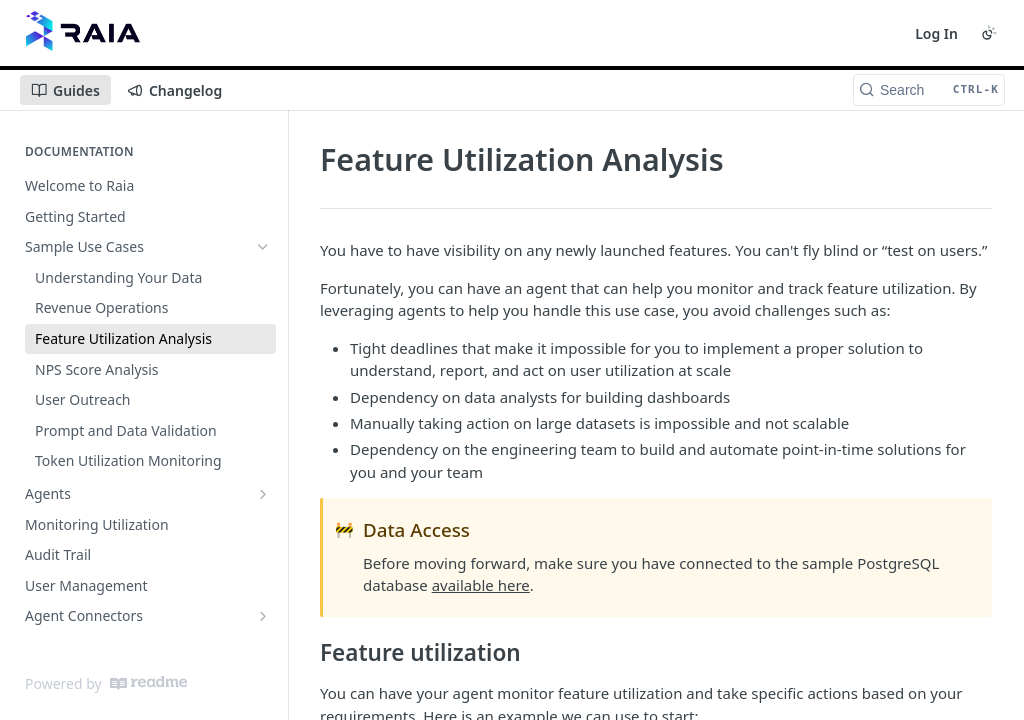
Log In (936, 33)
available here (481, 585)
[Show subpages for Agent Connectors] (263, 616)
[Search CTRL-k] (929, 90)
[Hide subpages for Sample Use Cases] (263, 247)
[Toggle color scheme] (989, 33)
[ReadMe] (148, 683)
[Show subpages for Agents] (263, 494)
